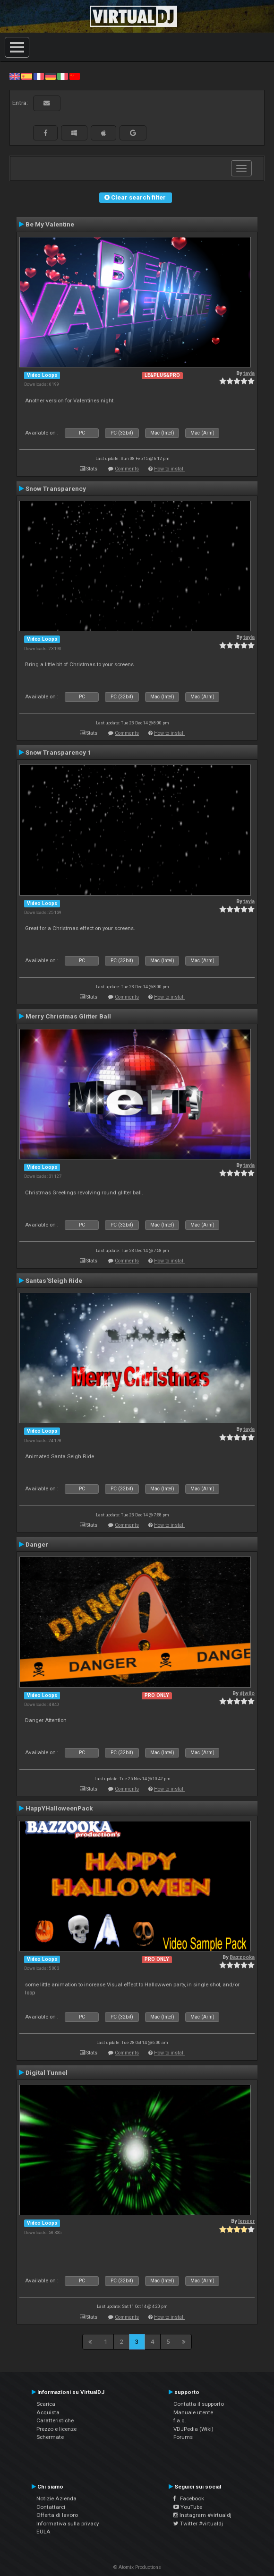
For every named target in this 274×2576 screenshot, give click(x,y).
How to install (169, 469)
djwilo (247, 1693)
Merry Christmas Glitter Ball (68, 1016)
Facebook (188, 2498)
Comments (127, 469)
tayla (249, 373)
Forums (183, 2437)
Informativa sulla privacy (67, 2523)
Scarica (45, 2404)
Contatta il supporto (198, 2404)
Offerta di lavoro (57, 2515)
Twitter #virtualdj (198, 2523)
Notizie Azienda (56, 2498)
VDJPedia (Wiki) (193, 2429)
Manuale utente (193, 2412)
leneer (246, 2221)
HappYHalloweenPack (59, 1808)
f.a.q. (179, 2420)
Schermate (50, 2437)
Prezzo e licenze (56, 2429)
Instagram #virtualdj (202, 2515)
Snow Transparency (56, 488)
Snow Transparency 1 (58, 752)
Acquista (48, 2412)
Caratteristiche (55, 2420)
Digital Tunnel (47, 2072)
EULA (43, 2531)
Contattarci (50, 2507)
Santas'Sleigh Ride (54, 1280)
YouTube (187, 2507)
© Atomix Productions (137, 2567)
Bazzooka (242, 1957)
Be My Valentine (50, 224)
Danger (37, 1544)
